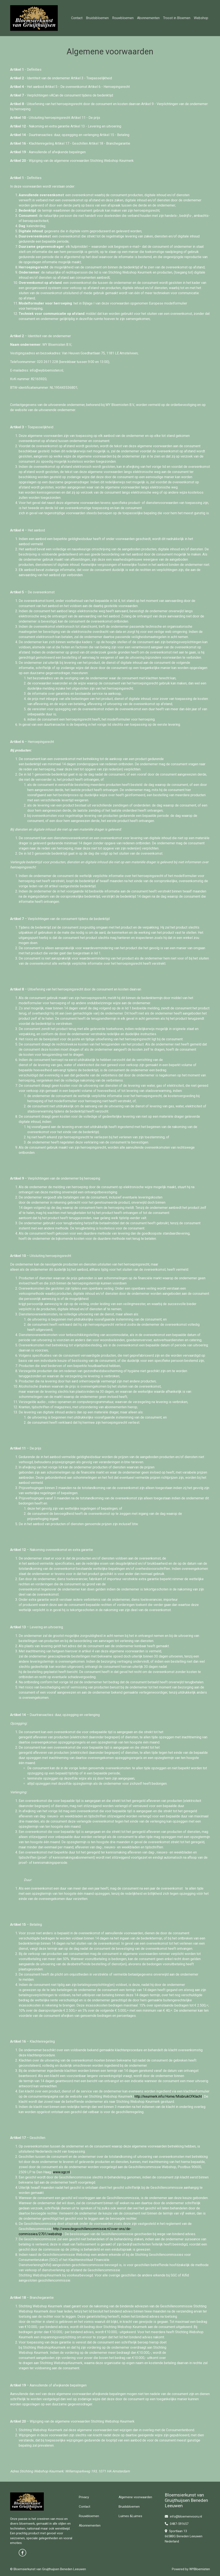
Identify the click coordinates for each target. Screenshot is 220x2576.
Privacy (84, 2497)
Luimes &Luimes (130, 2516)
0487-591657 (176, 2524)
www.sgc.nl (61, 2172)
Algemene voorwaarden (135, 2497)
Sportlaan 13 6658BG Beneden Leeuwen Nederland (183, 2536)
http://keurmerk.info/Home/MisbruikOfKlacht (168, 2096)
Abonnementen (148, 18)
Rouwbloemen (123, 18)
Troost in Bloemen (176, 18)
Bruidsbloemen (97, 18)
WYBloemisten (199, 2569)
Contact (76, 18)
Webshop (201, 18)
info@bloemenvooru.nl (183, 2516)
